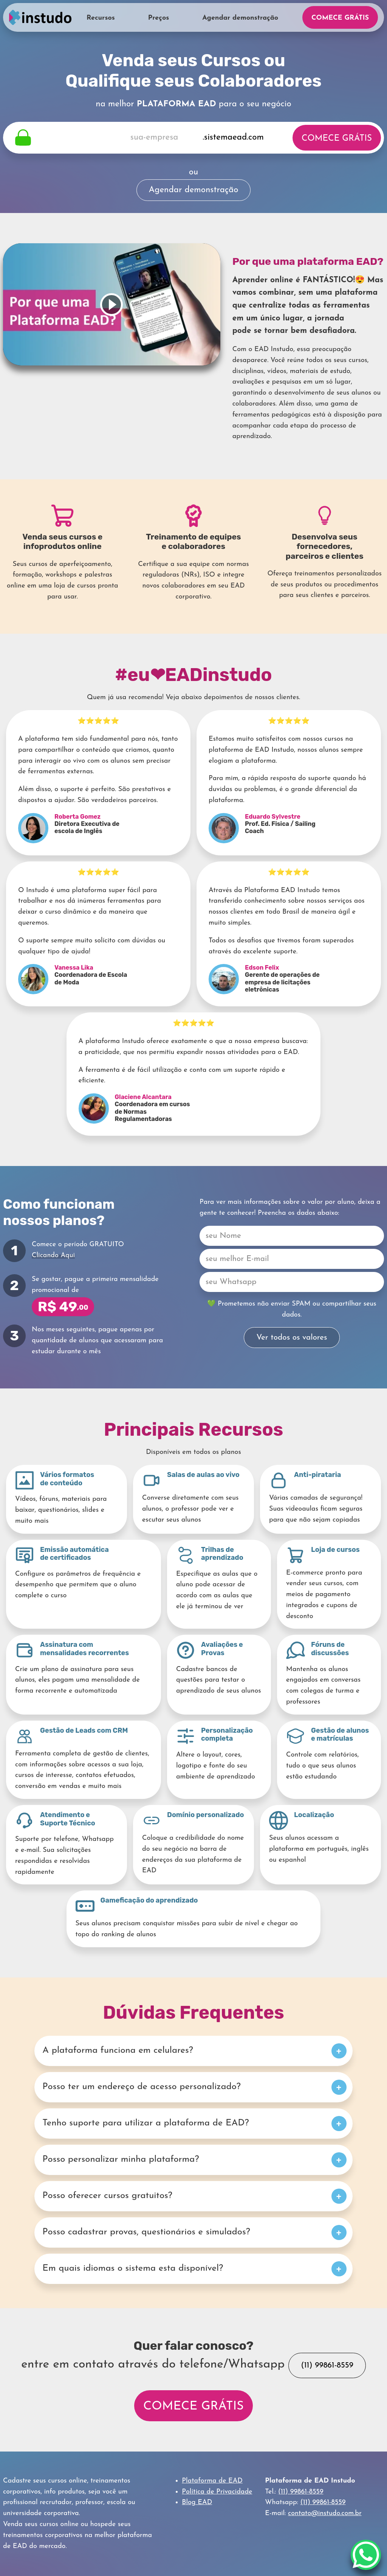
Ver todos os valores (291, 1338)
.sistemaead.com (233, 137)
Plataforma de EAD (212, 2480)
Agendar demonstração (240, 18)
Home (40, 17)
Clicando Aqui (53, 1255)
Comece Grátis (340, 18)
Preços (158, 18)
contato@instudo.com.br (325, 2513)
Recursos (101, 18)
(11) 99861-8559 (327, 2365)
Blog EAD (197, 2502)
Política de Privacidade (217, 2491)
